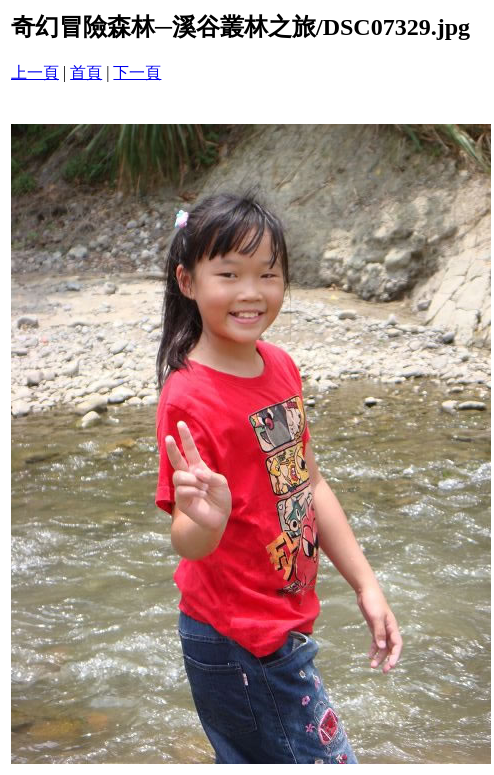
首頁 (86, 72)
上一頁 (35, 72)
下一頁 (137, 72)
